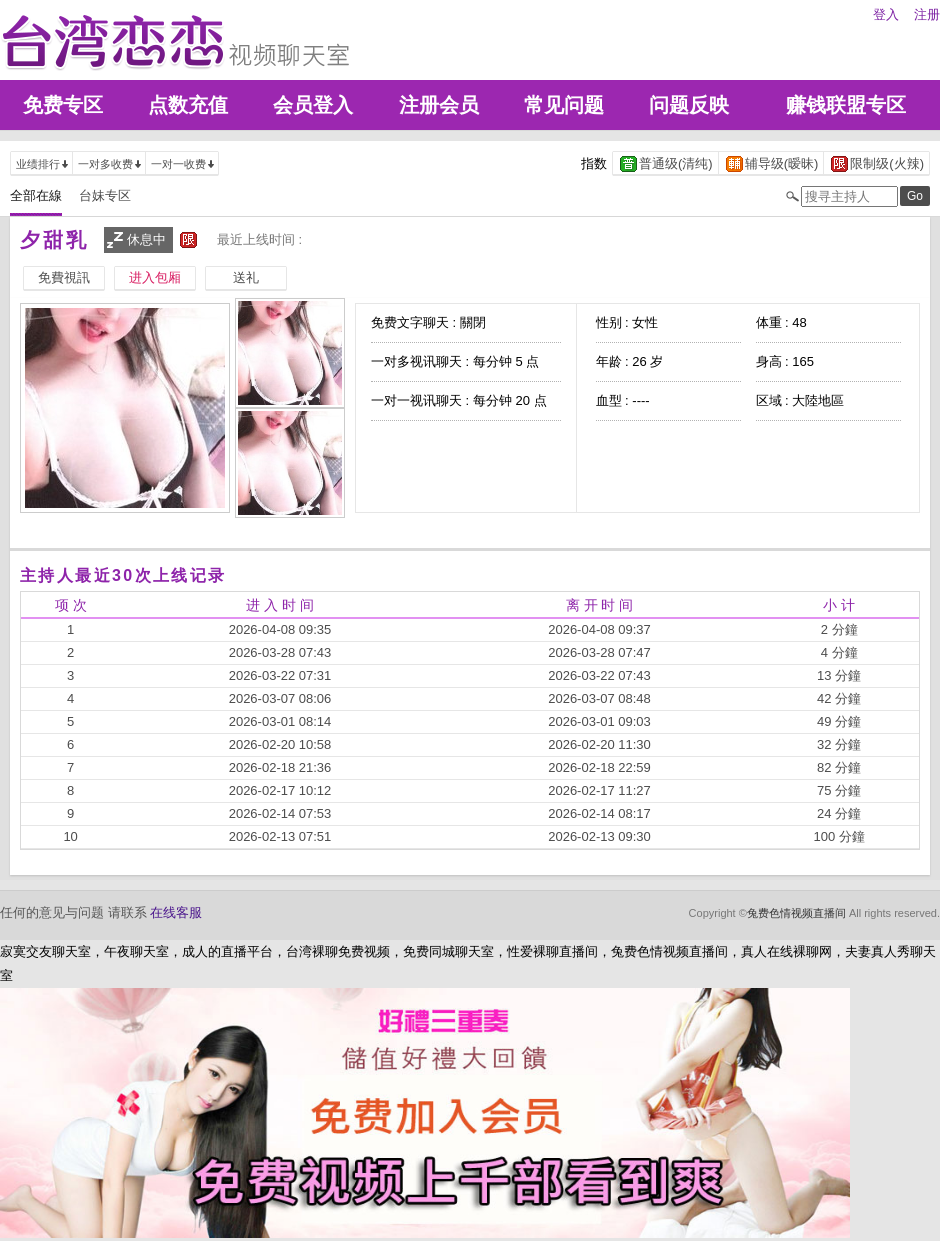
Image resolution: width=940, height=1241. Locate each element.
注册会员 (439, 105)
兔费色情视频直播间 (796, 913)
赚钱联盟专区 (846, 105)
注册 (927, 14)
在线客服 (176, 912)
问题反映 (689, 105)
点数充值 (188, 105)
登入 (886, 14)
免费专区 (63, 105)
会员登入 (313, 105)
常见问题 (564, 105)
